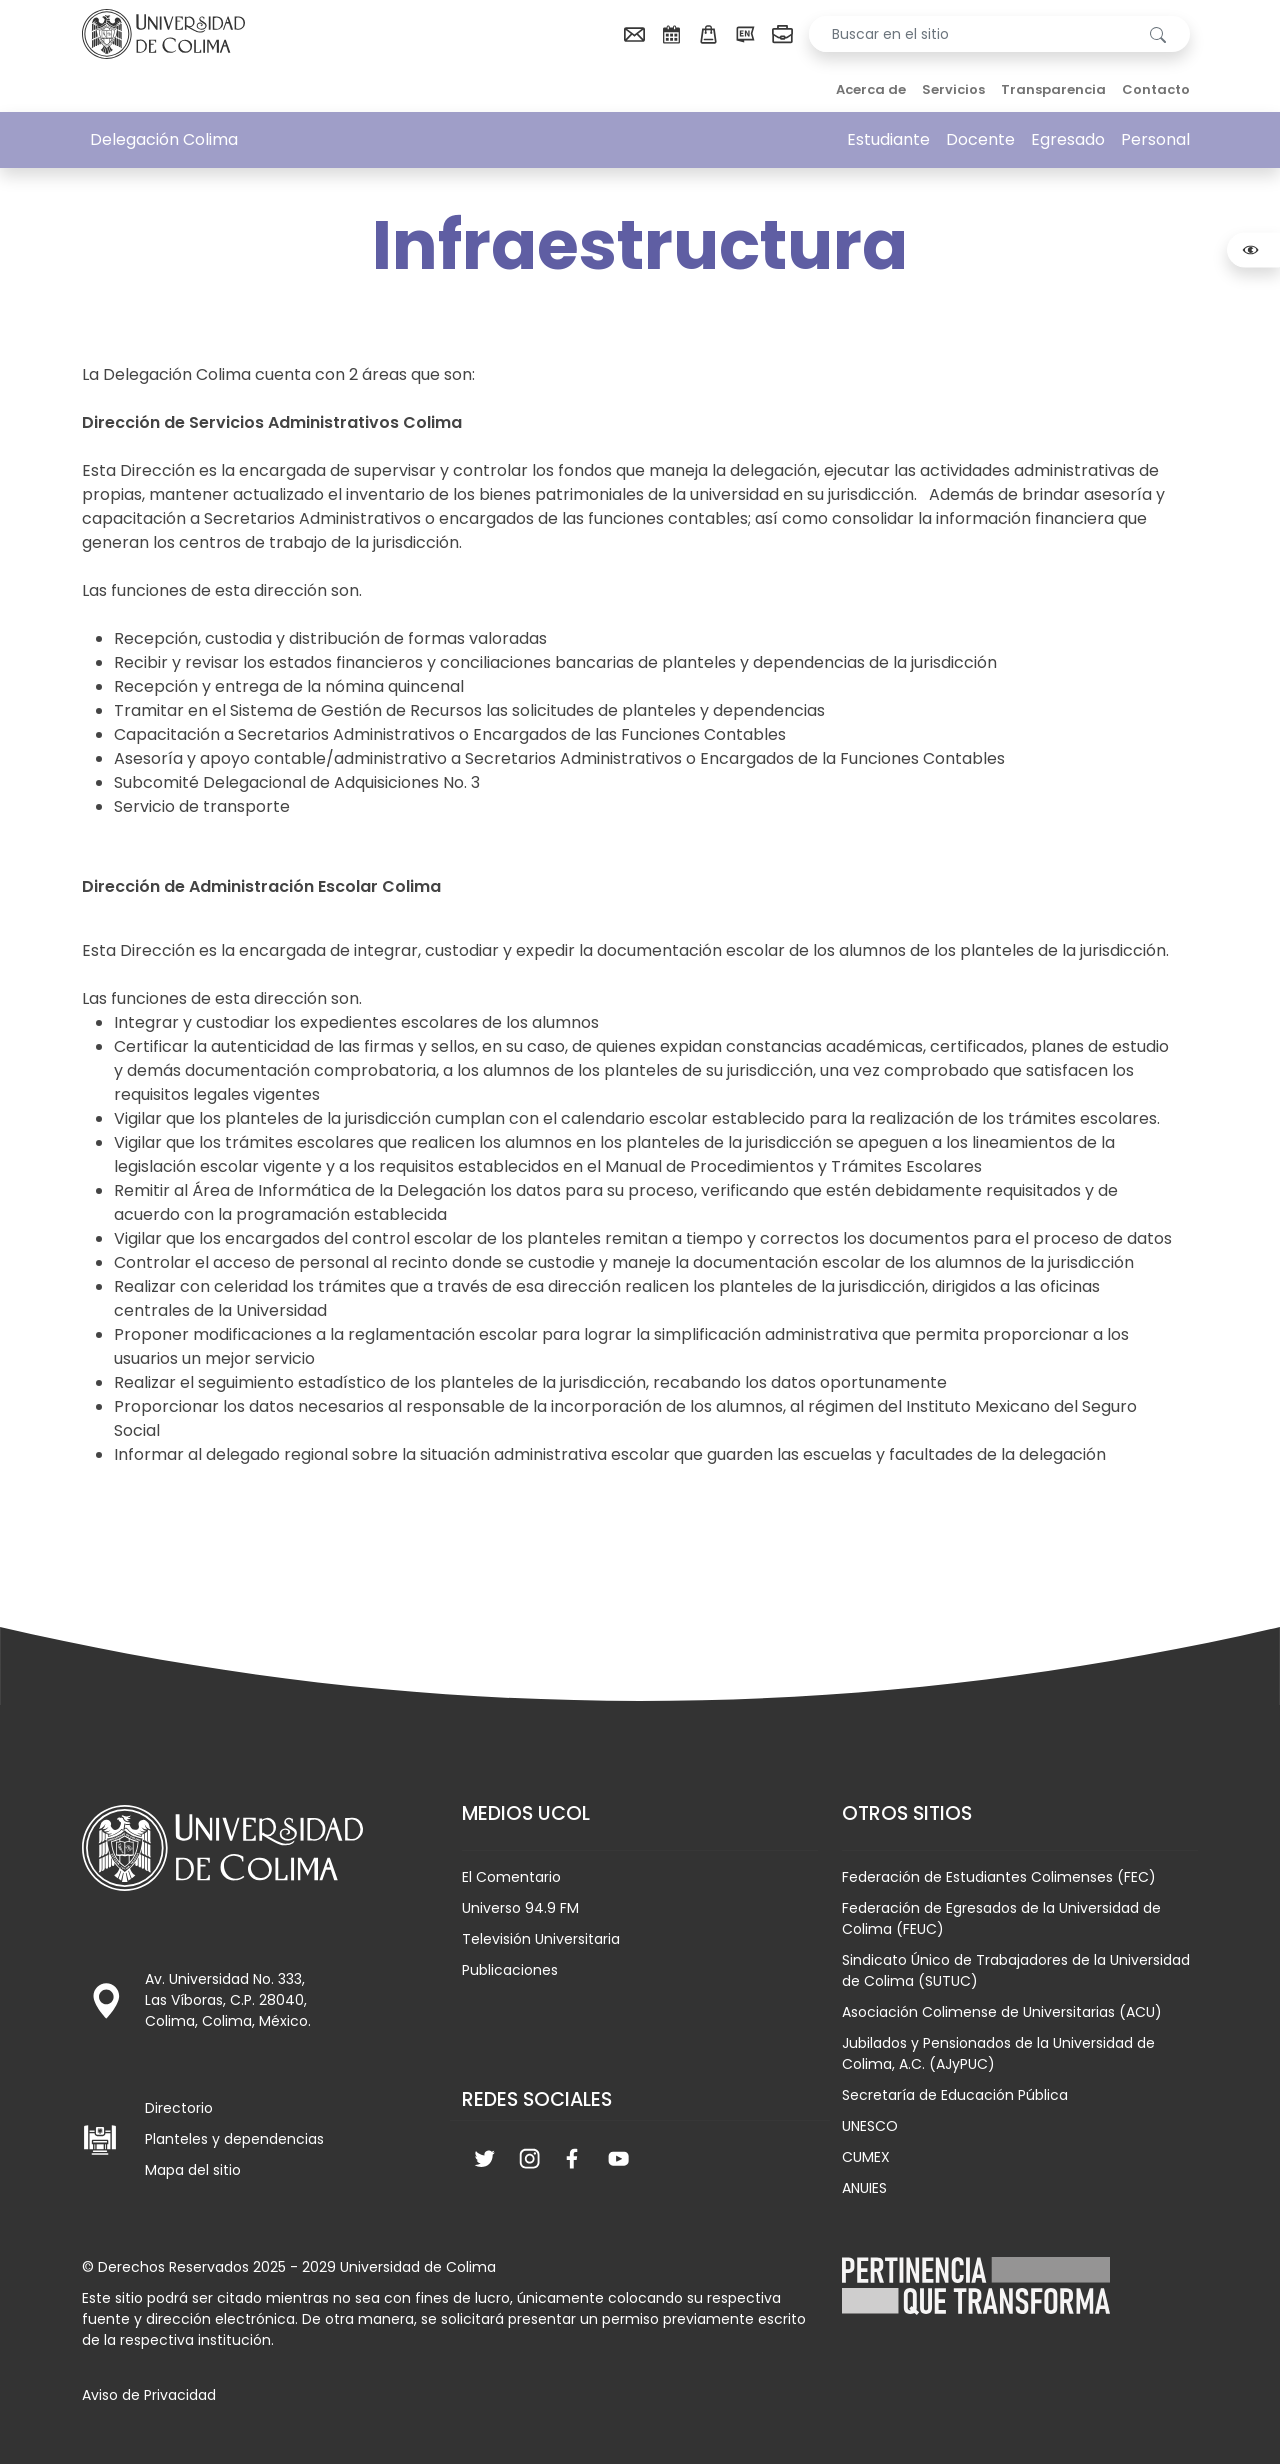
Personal (1155, 139)
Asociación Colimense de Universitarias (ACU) (1002, 2012)
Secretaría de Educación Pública (955, 2095)
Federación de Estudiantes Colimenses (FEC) (999, 1877)
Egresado (1068, 139)
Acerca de (871, 89)
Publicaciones (510, 1970)
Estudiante (888, 139)
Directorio (179, 2108)
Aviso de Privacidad (149, 2395)
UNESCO (870, 2126)
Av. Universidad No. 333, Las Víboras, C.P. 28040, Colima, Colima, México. (228, 2000)
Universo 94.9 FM (520, 1908)
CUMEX (866, 2157)
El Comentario (511, 1877)
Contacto (1156, 89)
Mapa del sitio (193, 2170)
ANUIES (864, 2188)
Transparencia (1053, 89)
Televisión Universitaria (541, 1939)
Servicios (953, 89)
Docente (980, 139)
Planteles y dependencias (234, 2139)
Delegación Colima (164, 139)
